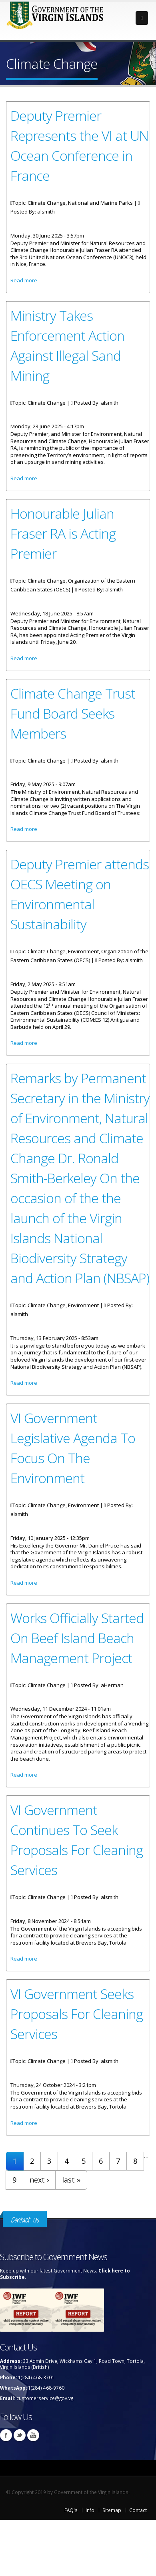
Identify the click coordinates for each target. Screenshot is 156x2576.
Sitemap (111, 2510)
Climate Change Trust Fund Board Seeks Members (72, 713)
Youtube (33, 2435)
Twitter (20, 2435)
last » (71, 2180)
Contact (138, 2510)
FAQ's (71, 2510)
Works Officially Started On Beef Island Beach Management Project (77, 1638)
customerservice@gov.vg (44, 2398)
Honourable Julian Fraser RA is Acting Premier (63, 533)
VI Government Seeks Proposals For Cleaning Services (76, 2014)
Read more (23, 280)
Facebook (6, 2435)
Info (90, 2510)
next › (39, 2180)
